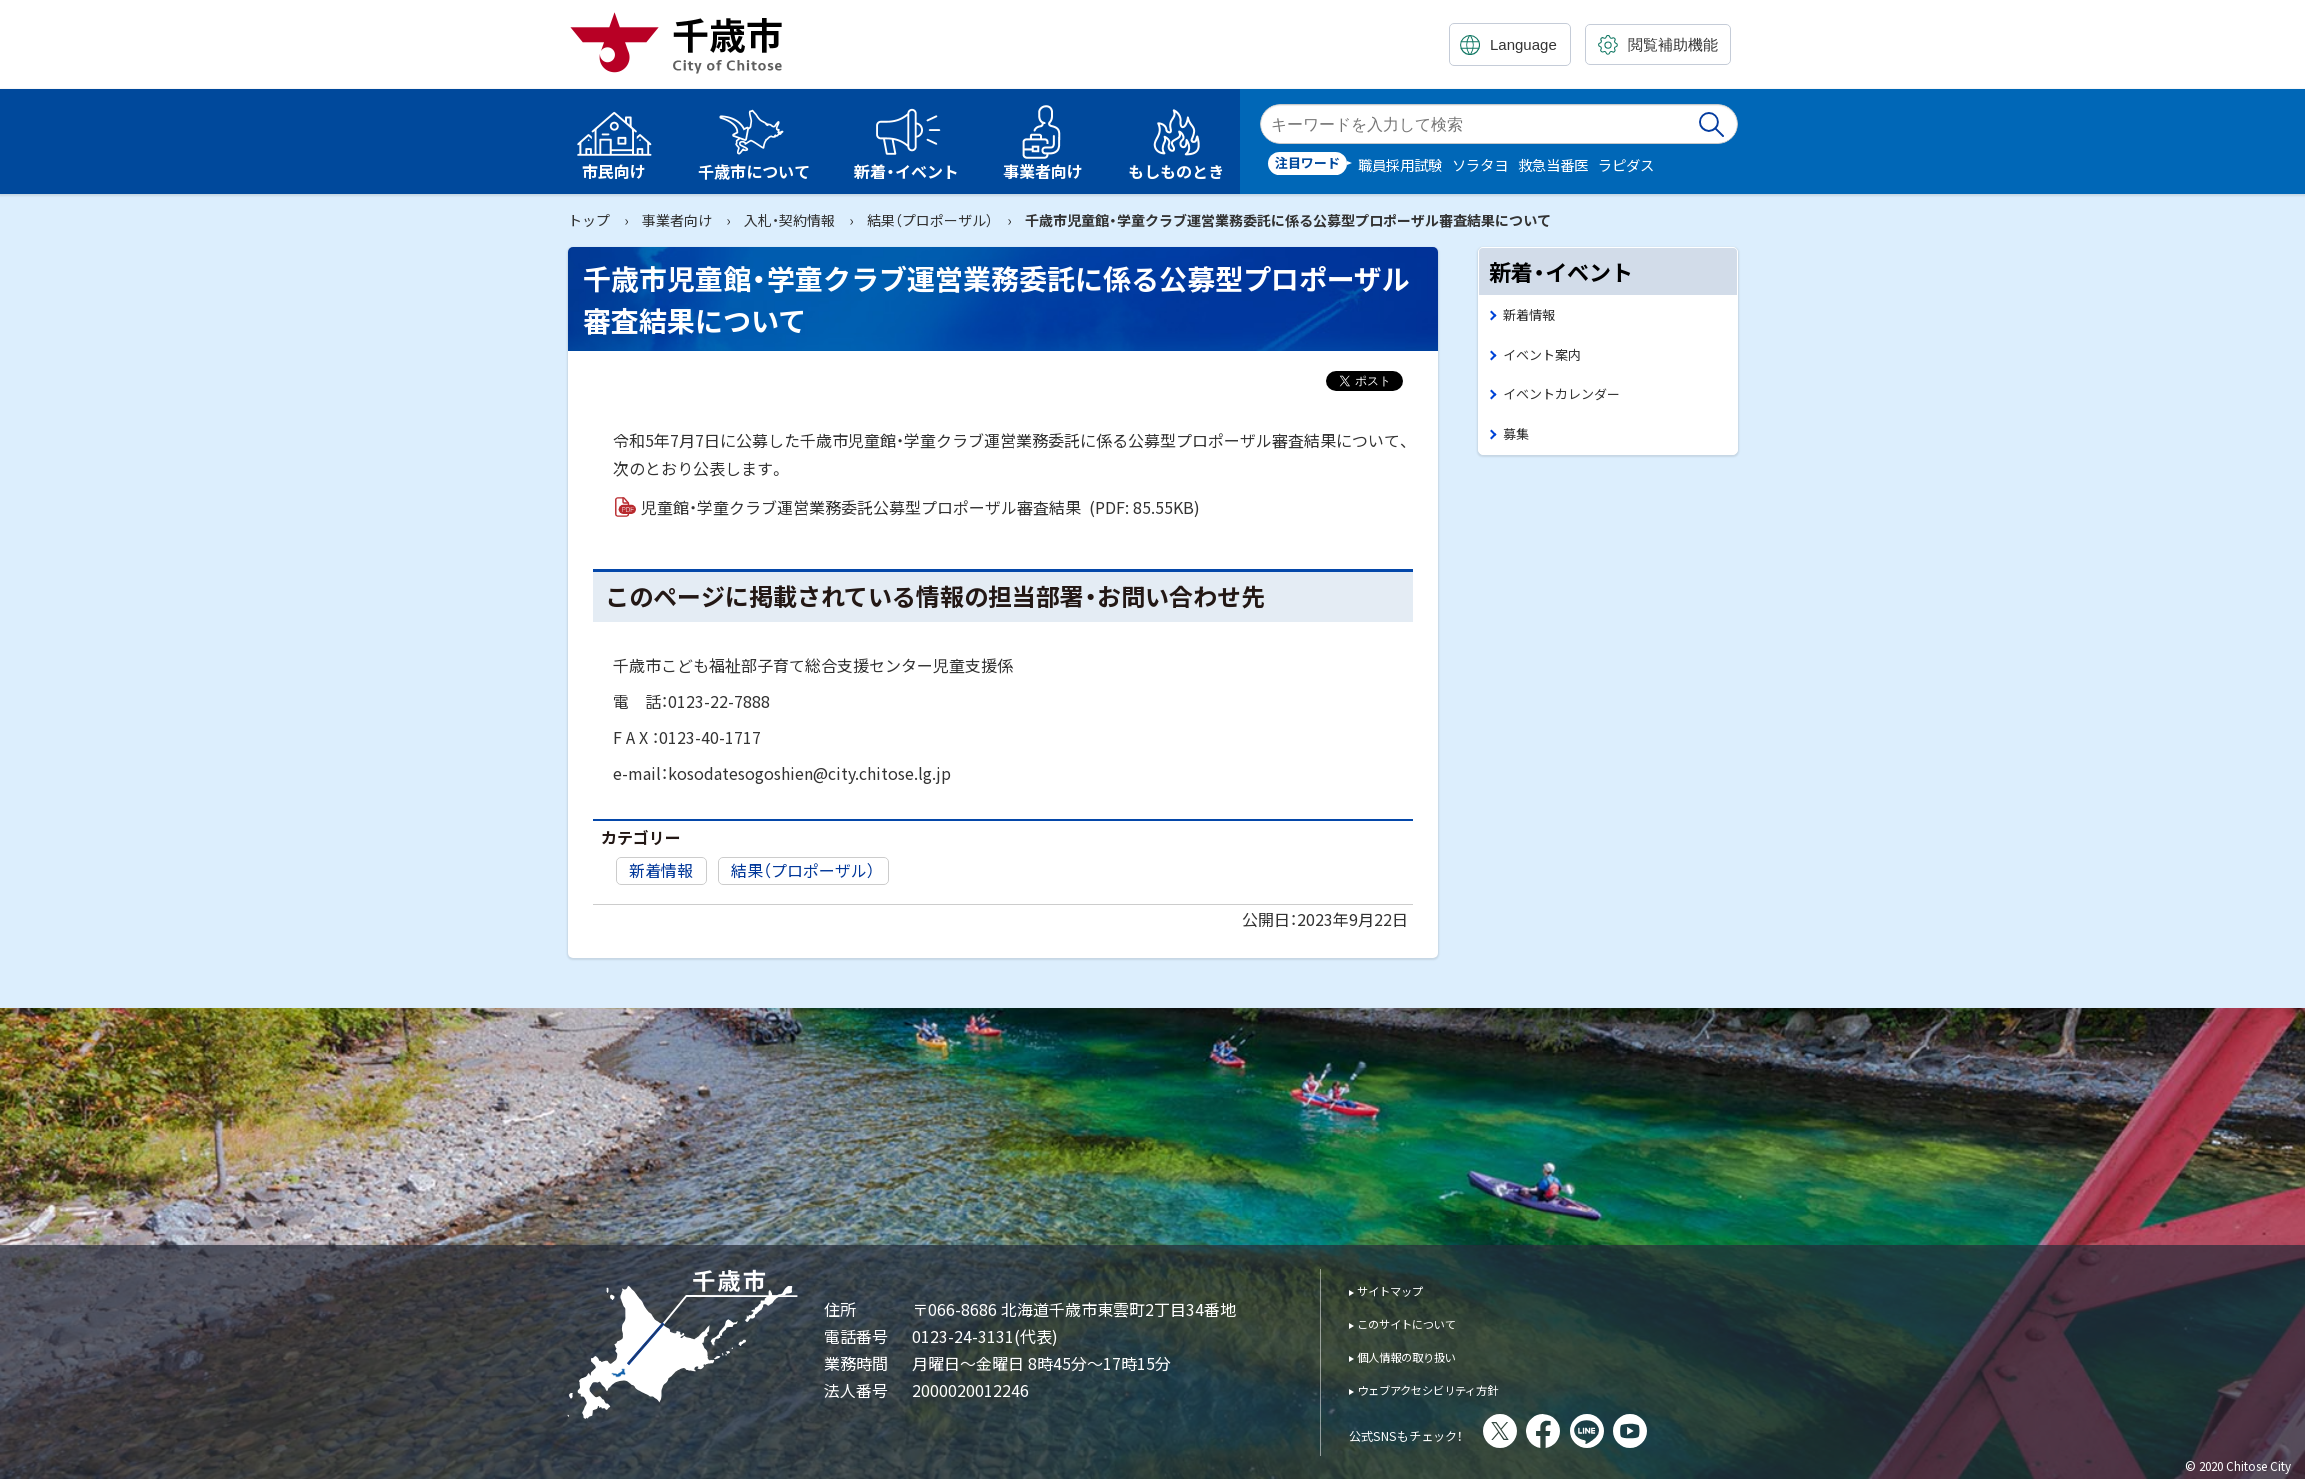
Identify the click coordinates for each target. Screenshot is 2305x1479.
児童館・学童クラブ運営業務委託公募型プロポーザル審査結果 (920, 507)
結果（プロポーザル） (930, 220)
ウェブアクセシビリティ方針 (1454, 1388)
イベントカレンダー (1570, 400)
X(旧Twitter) (1553, 1431)
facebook (1596, 1431)
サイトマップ (1403, 1289)
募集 (1518, 443)
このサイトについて (1425, 1322)
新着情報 (661, 870)
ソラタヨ (1480, 164)
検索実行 (1713, 124)
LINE (1640, 1431)
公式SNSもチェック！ (1432, 1433)
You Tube (1683, 1431)
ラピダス (1626, 164)
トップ (589, 220)
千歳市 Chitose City (684, 42)
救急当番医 (1553, 164)
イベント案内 (1548, 358)
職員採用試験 (1400, 164)
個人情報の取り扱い (1425, 1355)
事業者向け (677, 220)
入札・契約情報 (789, 220)
